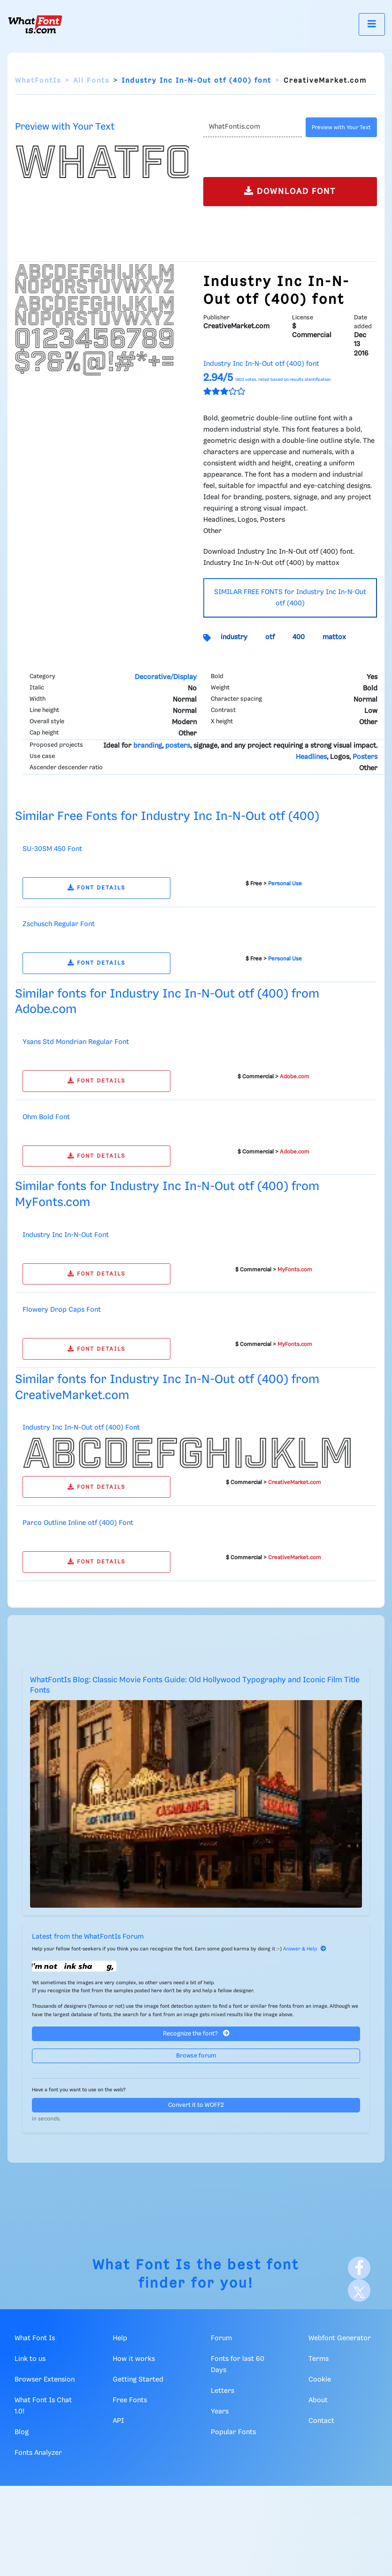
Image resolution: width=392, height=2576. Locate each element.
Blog (22, 2432)
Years (220, 2411)
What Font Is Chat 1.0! (43, 2406)
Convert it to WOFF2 (196, 2105)
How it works (134, 2359)
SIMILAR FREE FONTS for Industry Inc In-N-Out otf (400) (290, 597)
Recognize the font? (196, 2033)
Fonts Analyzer (38, 2453)
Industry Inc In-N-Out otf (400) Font (81, 1427)
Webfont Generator (339, 2338)
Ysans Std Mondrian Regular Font (76, 1042)
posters (177, 746)
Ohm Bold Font (46, 1117)
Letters (222, 2391)
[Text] (252, 127)
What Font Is (142, 2265)
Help (120, 2338)
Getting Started (138, 2379)
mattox (334, 637)
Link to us (30, 2359)
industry (234, 637)
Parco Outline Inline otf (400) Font (78, 1523)
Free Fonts (130, 2400)
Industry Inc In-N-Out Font (66, 1235)
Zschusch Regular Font (59, 924)
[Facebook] (359, 2268)
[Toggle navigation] (372, 24)
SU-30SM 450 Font (52, 849)
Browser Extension (45, 2379)
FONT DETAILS (96, 888)
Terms (318, 2359)
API (118, 2421)
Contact (321, 2421)
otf (270, 637)
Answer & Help (304, 1949)
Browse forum (196, 2056)
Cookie (319, 2379)
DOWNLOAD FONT (290, 191)
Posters (365, 757)
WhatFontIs (38, 81)
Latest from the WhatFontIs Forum (88, 1937)
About (318, 2400)
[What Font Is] (35, 24)
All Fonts (91, 81)
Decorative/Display (166, 677)
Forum (221, 2338)
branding (147, 746)
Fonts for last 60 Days (237, 2364)
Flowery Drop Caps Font (62, 1310)
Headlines (311, 757)
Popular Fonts (233, 2432)
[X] (359, 2290)
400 (298, 637)
